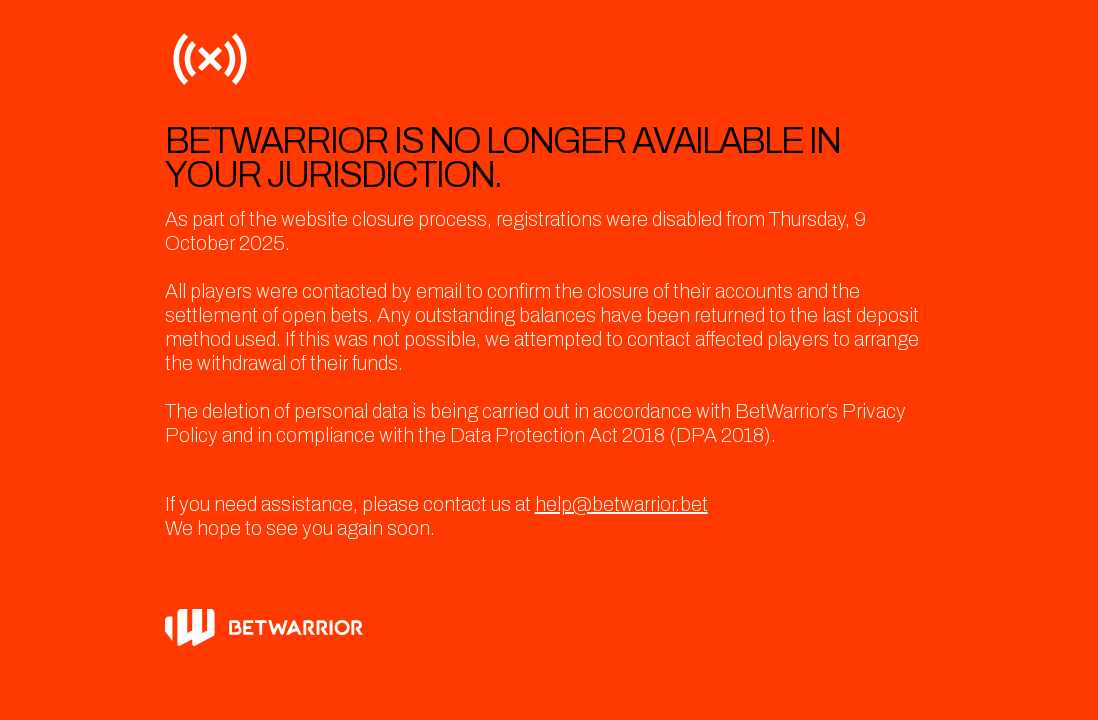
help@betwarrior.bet (621, 504)
